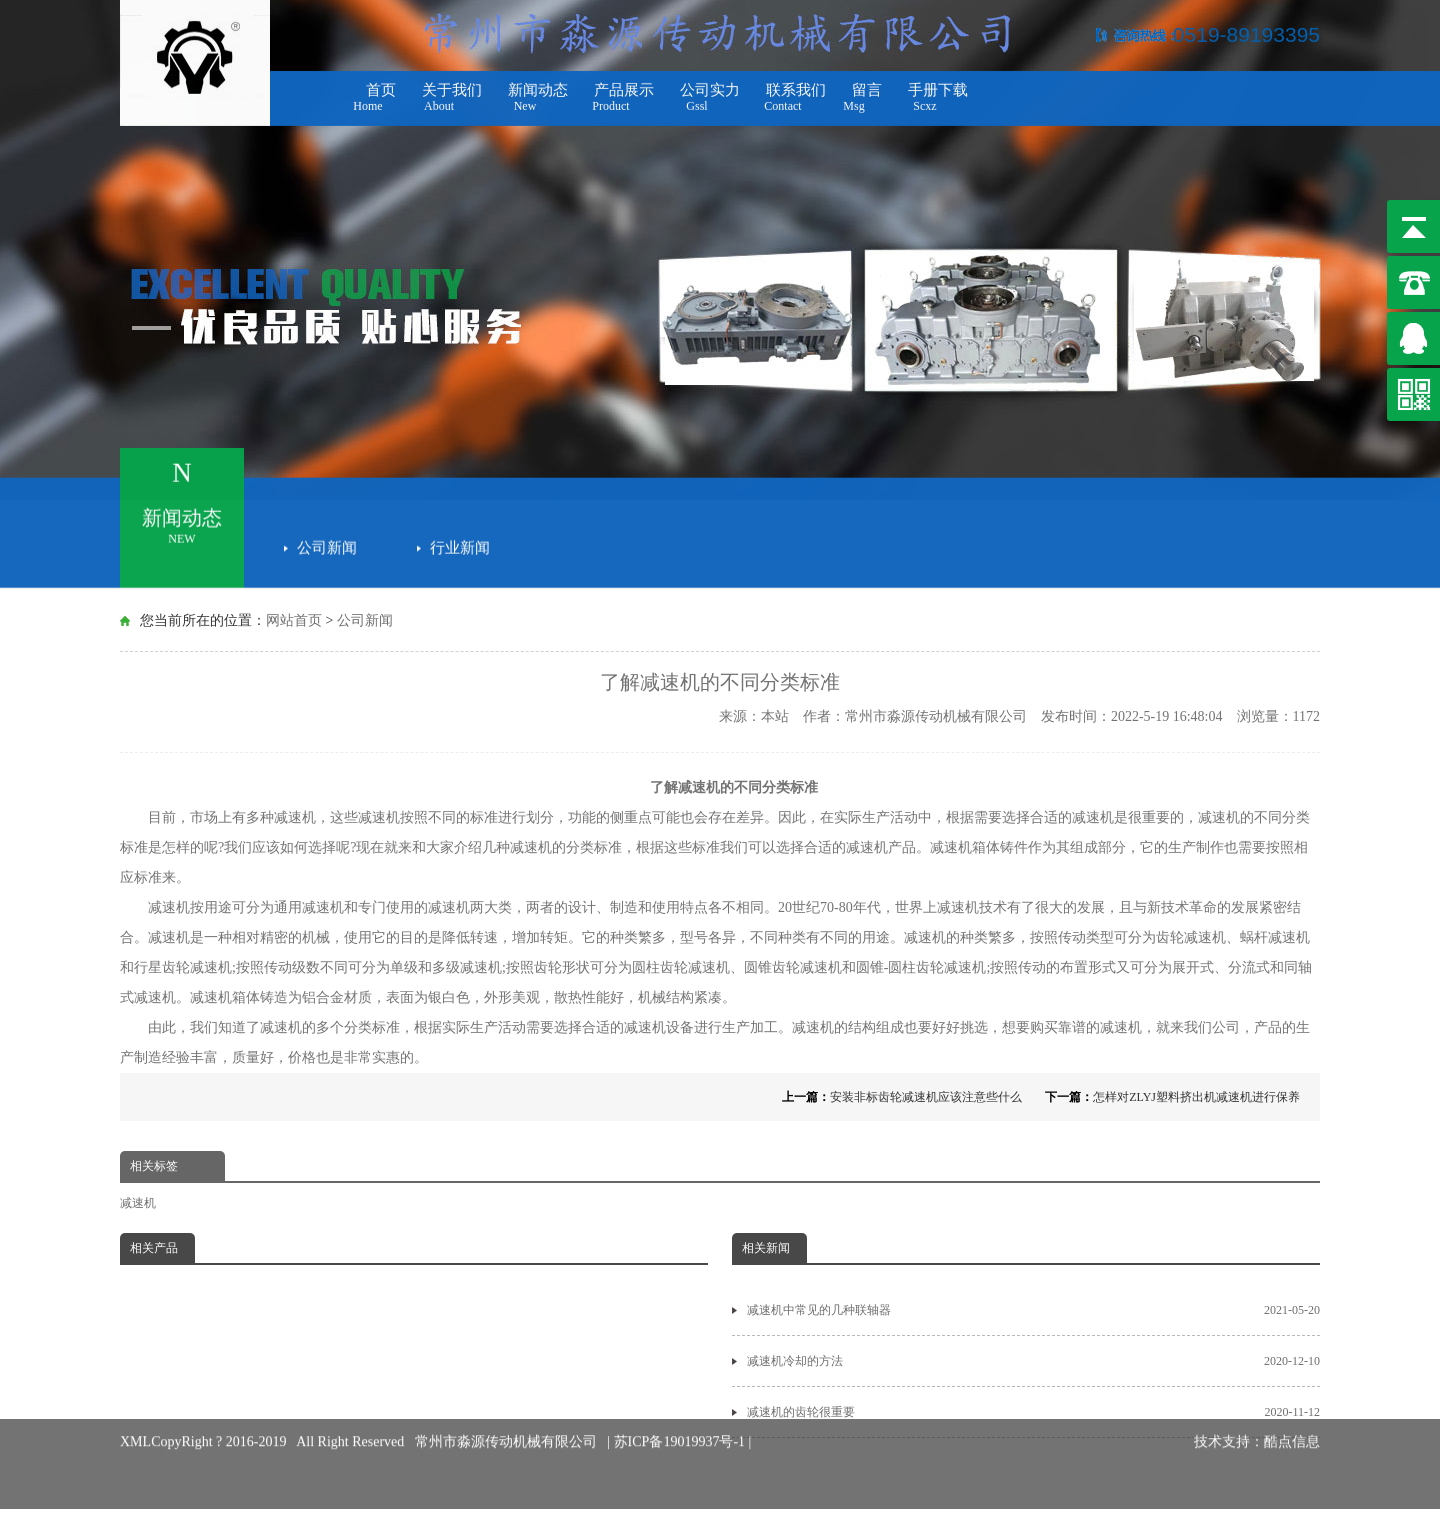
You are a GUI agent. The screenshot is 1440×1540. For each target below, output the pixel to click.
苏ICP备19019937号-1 (681, 1425)
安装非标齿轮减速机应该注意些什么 (926, 1097)
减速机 (138, 1203)
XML (135, 1425)
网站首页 (294, 620)
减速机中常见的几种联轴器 (1033, 1310)
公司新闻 (327, 544)
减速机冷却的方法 (1033, 1361)
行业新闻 (460, 544)
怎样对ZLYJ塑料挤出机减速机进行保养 (1196, 1097)
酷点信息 (1292, 1425)
